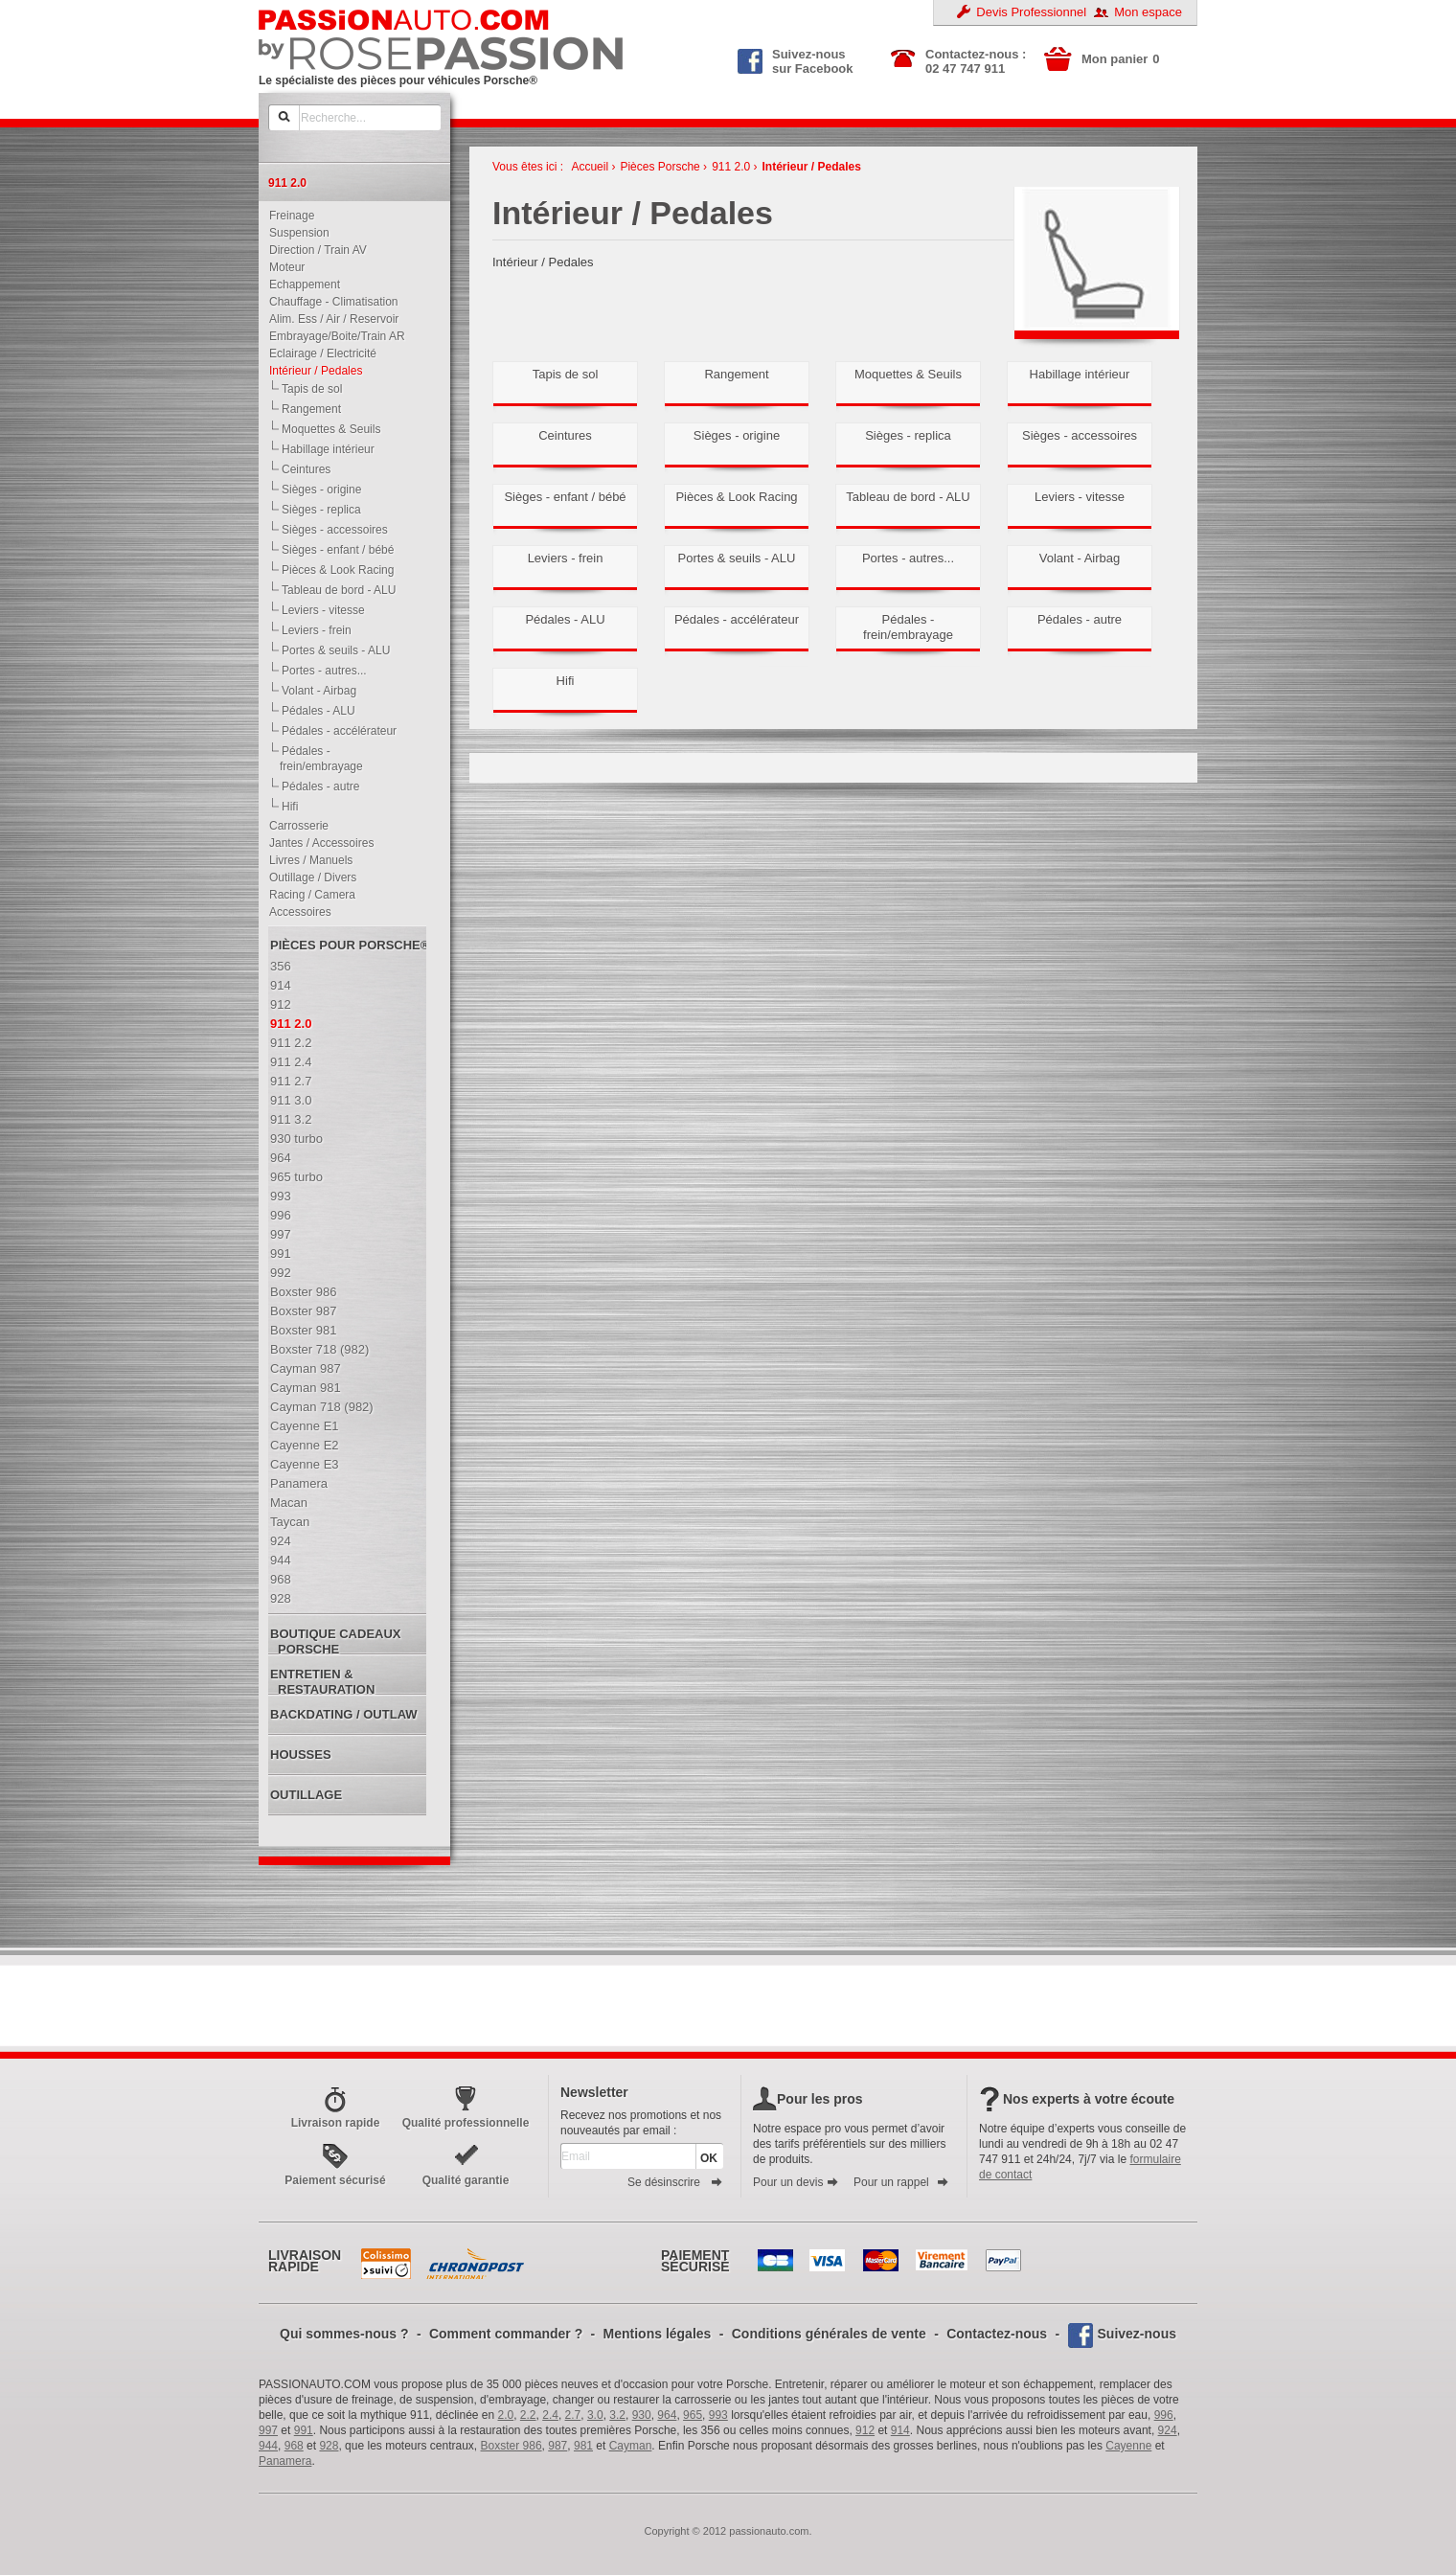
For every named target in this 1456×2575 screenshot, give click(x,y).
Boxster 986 (511, 2445)
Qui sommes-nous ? (344, 2333)
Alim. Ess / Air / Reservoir (329, 319)
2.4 (550, 2415)
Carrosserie (295, 825)
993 (718, 2415)
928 (328, 2445)
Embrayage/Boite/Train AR (333, 336)
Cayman (630, 2445)
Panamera (285, 2461)
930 (641, 2415)
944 (268, 2445)
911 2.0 (731, 166)
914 (900, 2430)
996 (1163, 2415)
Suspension (295, 232)
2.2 (528, 2415)
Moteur (283, 267)
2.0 (506, 2415)
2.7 (573, 2415)
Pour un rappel (901, 2182)
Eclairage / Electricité (318, 353)
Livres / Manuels (307, 860)
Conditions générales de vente (829, 2333)
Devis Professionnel (1031, 12)
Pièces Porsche (659, 166)
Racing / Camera (308, 894)
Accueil (589, 166)
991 (303, 2430)
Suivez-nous (1137, 2333)
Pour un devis (796, 2182)
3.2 (617, 2415)
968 (294, 2445)
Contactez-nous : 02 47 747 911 (975, 61)
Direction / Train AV (314, 250)
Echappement (300, 284)
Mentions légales (657, 2333)
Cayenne (1128, 2445)
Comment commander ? (505, 2333)
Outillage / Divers (308, 877)
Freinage (287, 215)
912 (865, 2430)
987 (557, 2445)
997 (268, 2430)
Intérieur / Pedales (311, 370)
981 (583, 2445)
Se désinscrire (675, 2182)
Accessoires (296, 912)
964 (666, 2415)
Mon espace (1148, 12)
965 (692, 2415)
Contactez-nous (996, 2333)
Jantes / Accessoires (317, 843)
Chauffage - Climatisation (329, 301)
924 (1167, 2430)
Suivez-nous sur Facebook (795, 59)
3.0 (595, 2415)
